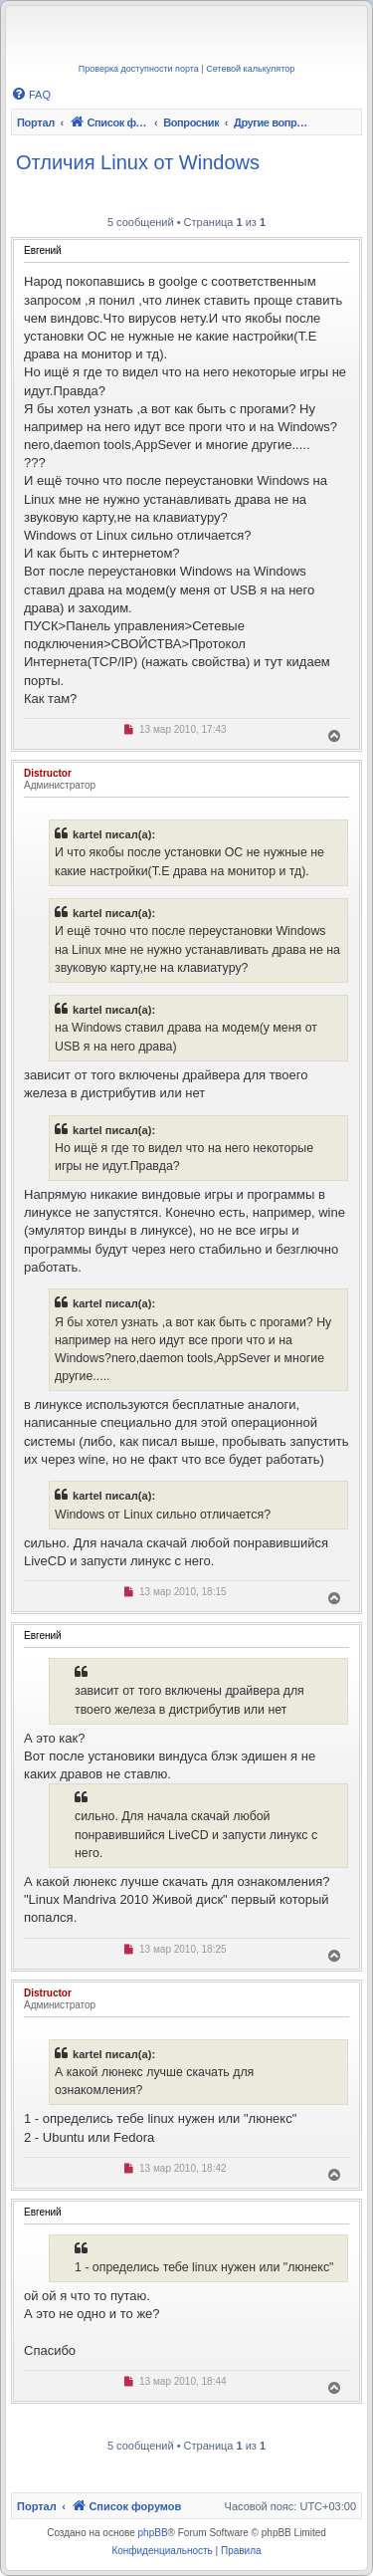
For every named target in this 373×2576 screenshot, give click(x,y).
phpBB (153, 2532)
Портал (36, 122)
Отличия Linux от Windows (138, 162)
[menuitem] (31, 95)
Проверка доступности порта (139, 69)
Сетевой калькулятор (250, 69)
